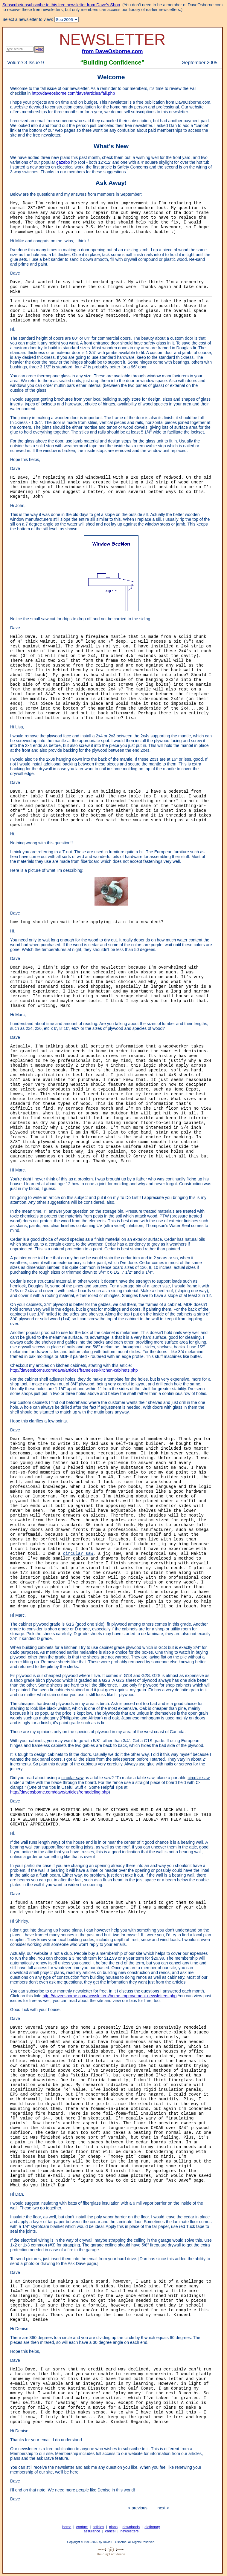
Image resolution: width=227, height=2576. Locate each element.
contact (82, 2527)
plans (113, 2527)
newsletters (130, 2531)
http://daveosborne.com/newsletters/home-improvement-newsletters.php (109, 1995)
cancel (110, 2531)
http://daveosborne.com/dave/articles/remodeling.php (59, 1792)
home (66, 2527)
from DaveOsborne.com (112, 51)
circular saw (78, 1553)
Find (39, 49)
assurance (92, 2531)
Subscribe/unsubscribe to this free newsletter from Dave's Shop (61, 4)
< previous (138, 2507)
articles (98, 2527)
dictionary (152, 2527)
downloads (131, 2527)
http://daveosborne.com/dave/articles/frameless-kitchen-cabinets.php (74, 1370)
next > (163, 2507)
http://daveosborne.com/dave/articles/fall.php (73, 93)
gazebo (63, 162)
